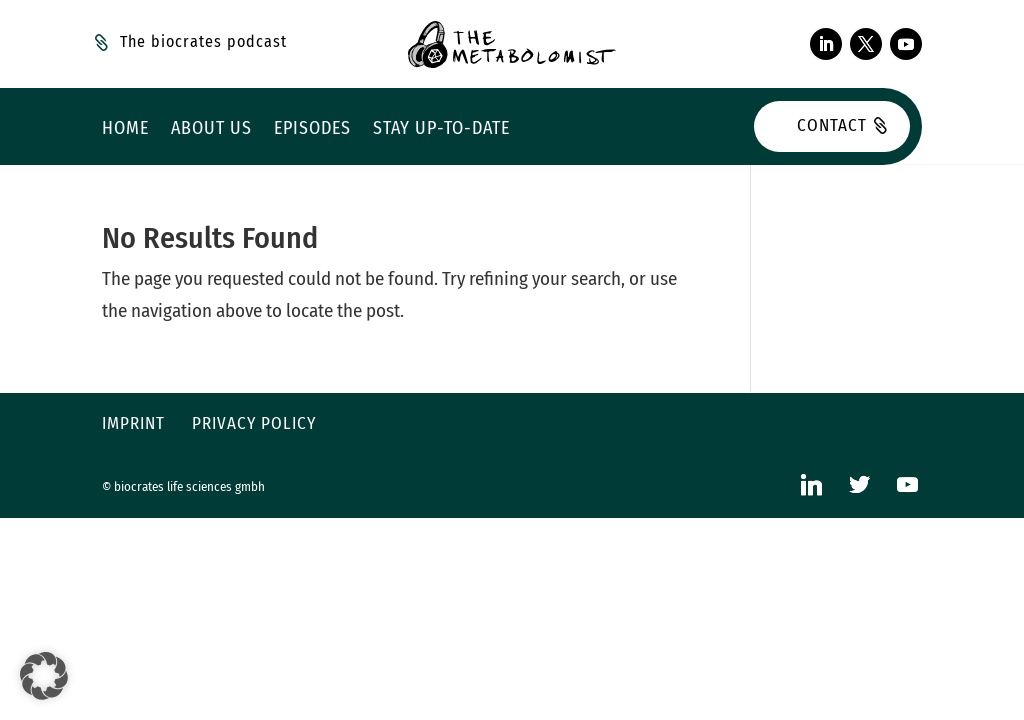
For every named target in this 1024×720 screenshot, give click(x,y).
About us (211, 130)
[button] (44, 676)
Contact (832, 125)
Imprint (133, 423)
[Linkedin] (812, 484)
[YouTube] (908, 484)
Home (125, 130)
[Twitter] (860, 484)
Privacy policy (254, 423)
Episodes (312, 130)
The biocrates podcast (203, 41)
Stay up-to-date (441, 130)
